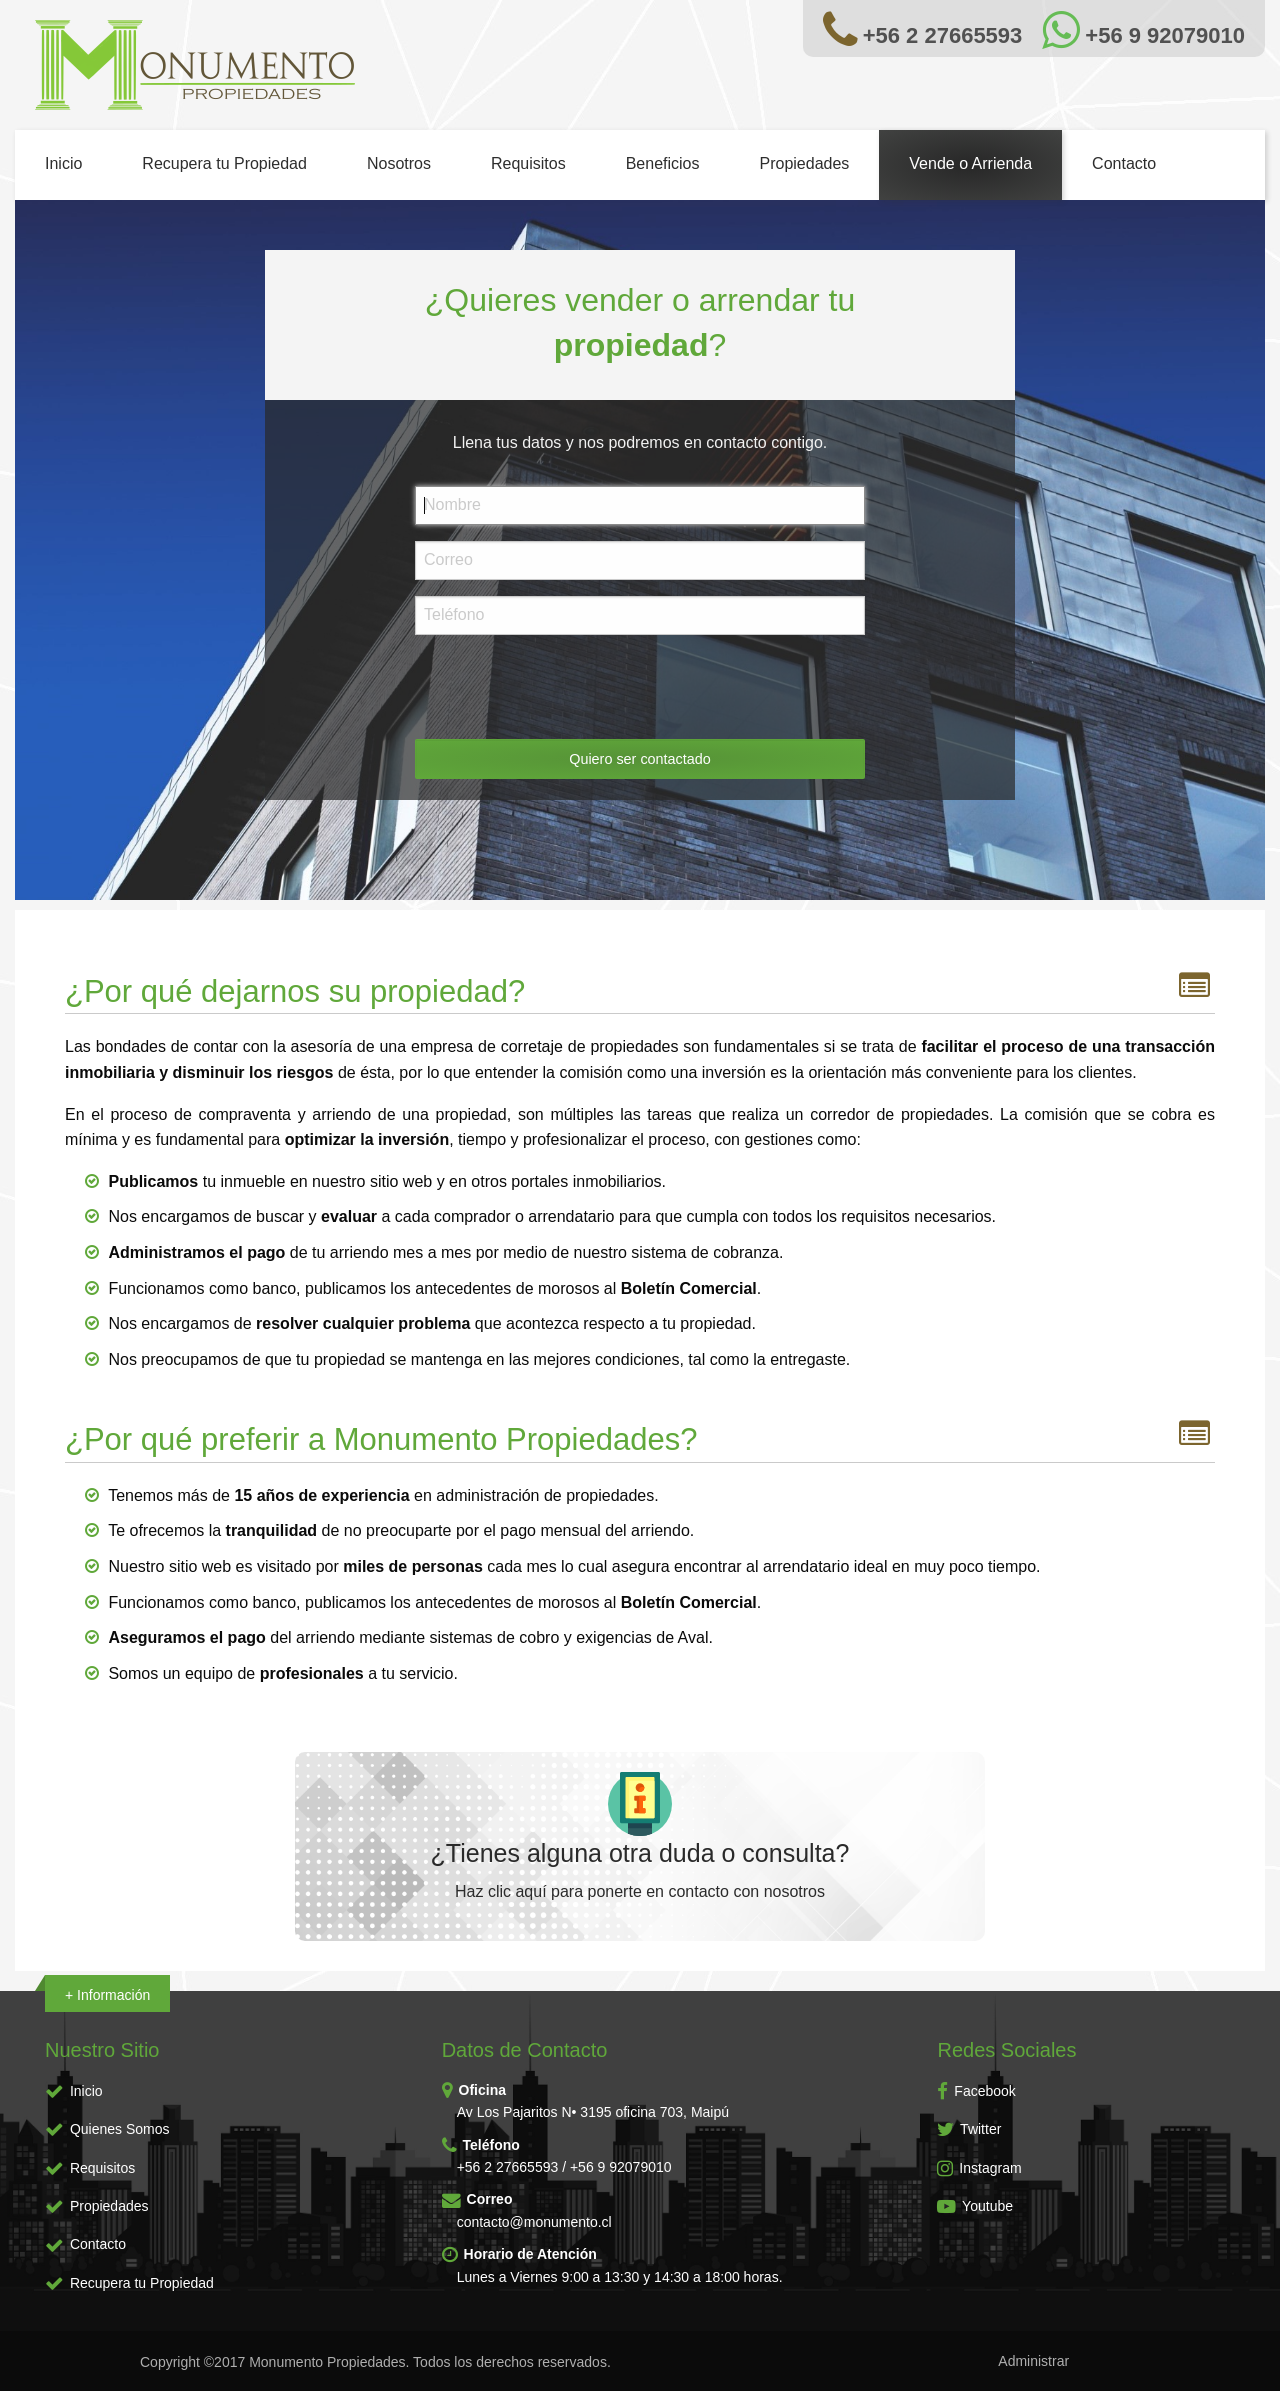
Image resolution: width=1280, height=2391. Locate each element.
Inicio (63, 163)
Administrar (1033, 2361)
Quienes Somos (120, 2129)
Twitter (969, 2129)
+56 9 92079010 (621, 2167)
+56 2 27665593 (508, 2167)
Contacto (1124, 163)
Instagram (979, 2168)
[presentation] (567, 690)
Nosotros (399, 163)
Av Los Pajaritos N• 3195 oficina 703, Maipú (593, 2112)
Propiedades (804, 163)
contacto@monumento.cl (534, 2222)
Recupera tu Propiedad (224, 163)
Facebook (976, 2091)
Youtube (975, 2206)
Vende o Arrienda (970, 163)
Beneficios (663, 163)
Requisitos (528, 163)
